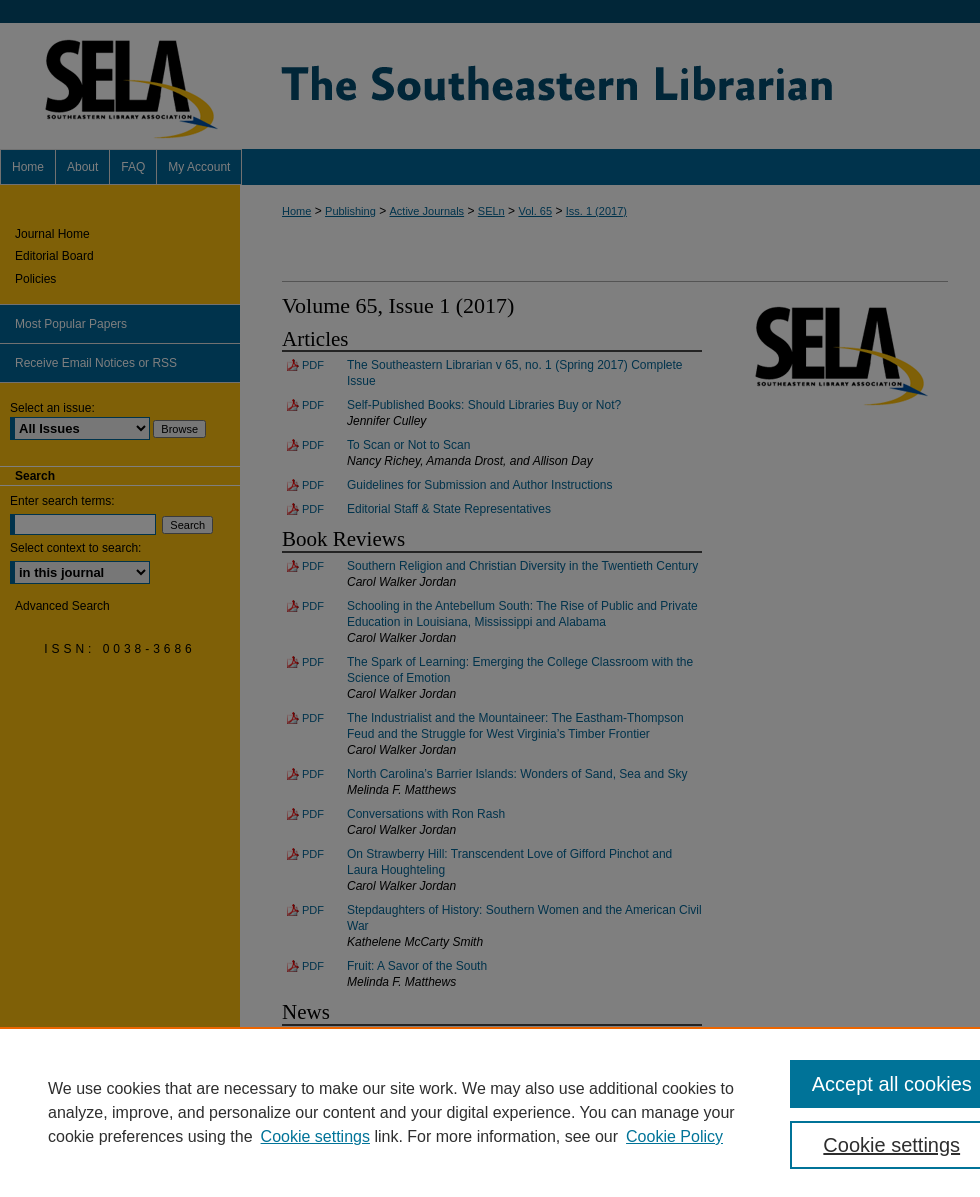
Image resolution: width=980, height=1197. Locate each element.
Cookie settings (315, 1136)
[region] (490, 1112)
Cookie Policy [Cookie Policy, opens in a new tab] (674, 1136)
